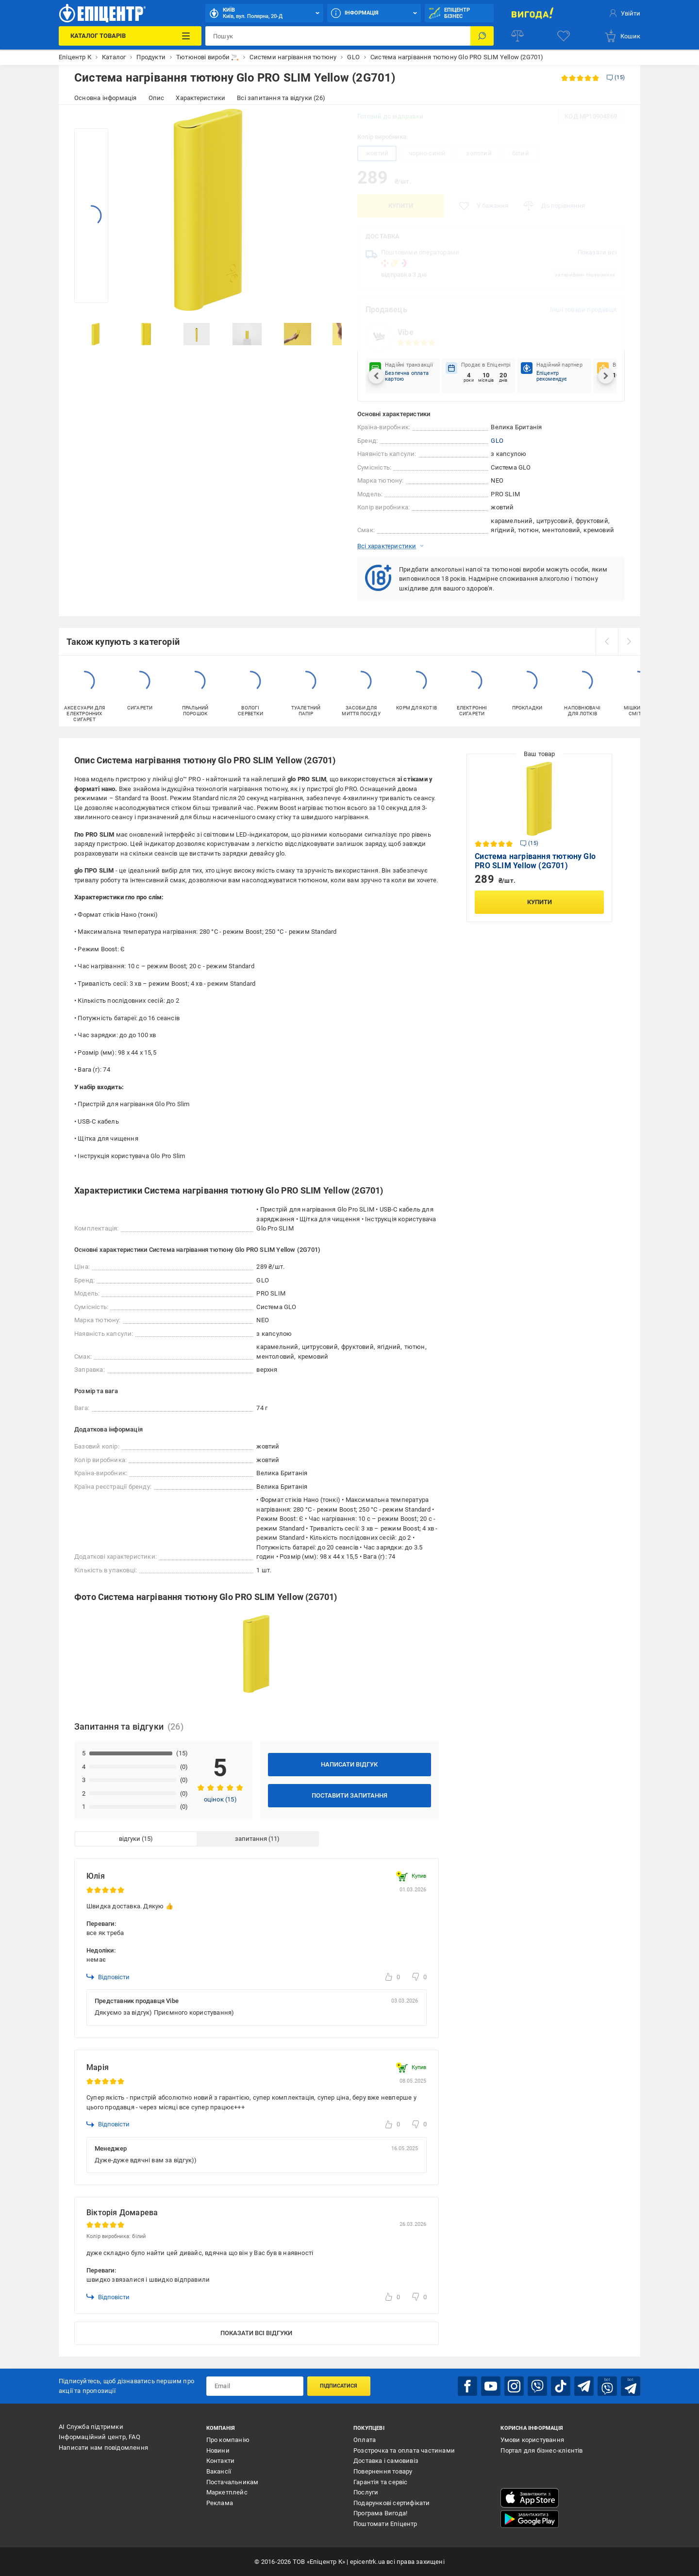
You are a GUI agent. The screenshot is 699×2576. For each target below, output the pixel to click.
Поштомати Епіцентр (385, 2523)
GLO (497, 440)
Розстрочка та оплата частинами (404, 2450)
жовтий (377, 153)
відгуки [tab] (129, 1838)
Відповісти (108, 1977)
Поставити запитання (349, 1795)
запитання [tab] (251, 1838)
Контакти (220, 2460)
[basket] (622, 36)
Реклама (219, 2503)
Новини (218, 2450)
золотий (478, 153)
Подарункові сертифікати (391, 2503)
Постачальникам (232, 2482)
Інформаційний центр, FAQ (99, 2437)
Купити (400, 205)
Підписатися (338, 2386)
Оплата (364, 2439)
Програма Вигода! (380, 2513)
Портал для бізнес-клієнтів (541, 2450)
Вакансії (219, 2471)
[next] (629, 641)
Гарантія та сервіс (380, 2482)
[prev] (607, 641)
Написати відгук (349, 1764)
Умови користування (532, 2439)
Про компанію (228, 2439)
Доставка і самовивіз (385, 2460)
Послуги (365, 2492)
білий (520, 153)
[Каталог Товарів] (130, 36)
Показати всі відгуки (256, 2333)
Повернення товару (382, 2471)
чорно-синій (427, 153)
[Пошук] (482, 36)
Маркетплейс (227, 2492)
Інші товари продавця (583, 309)
